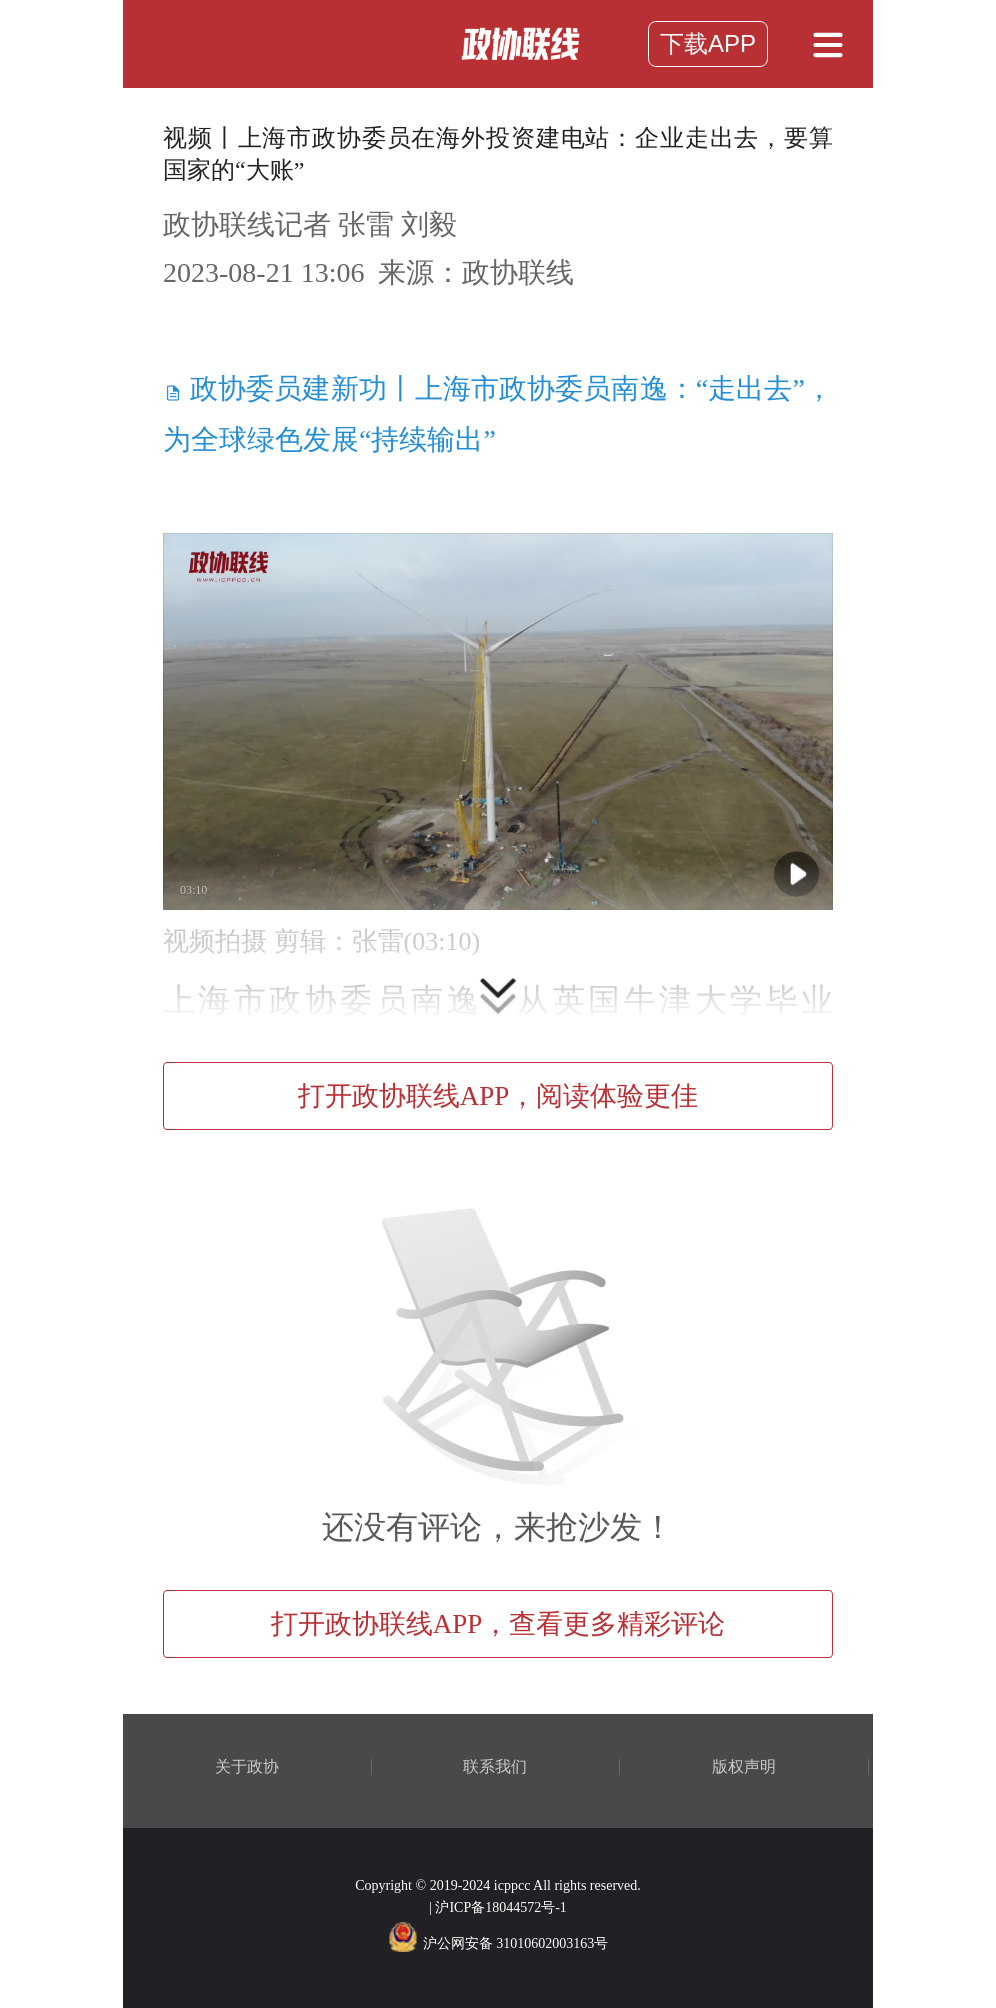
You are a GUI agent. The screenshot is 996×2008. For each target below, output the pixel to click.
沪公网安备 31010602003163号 (498, 1943)
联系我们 (495, 1767)
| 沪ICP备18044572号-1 (498, 1907)
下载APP (708, 43)
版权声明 (744, 1767)
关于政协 (247, 1767)
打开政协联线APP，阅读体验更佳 (498, 1096)
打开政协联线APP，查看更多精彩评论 (498, 1624)
